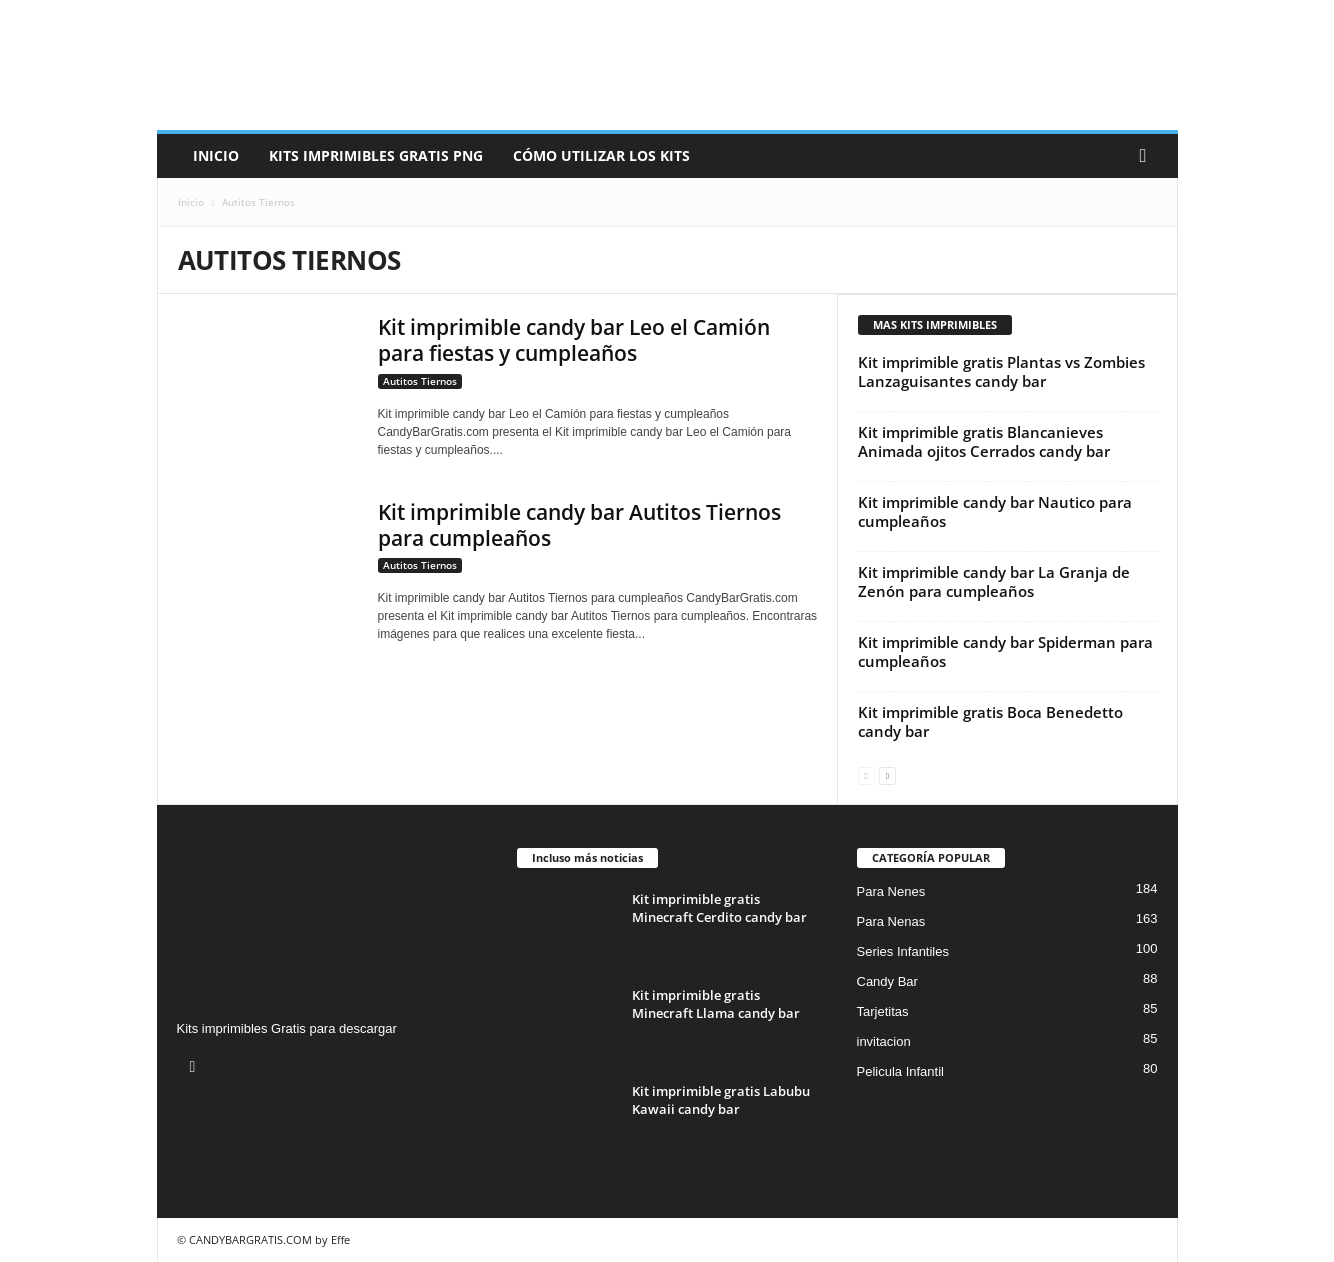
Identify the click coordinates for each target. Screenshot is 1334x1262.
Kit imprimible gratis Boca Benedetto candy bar (990, 721)
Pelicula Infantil (900, 1071)
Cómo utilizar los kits (601, 155)
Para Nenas (891, 921)
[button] (1148, 156)
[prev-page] (866, 774)
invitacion (884, 1041)
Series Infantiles (903, 951)
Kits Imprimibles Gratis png (376, 155)
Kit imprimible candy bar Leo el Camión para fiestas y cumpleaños (574, 340)
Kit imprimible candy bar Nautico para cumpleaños (995, 511)
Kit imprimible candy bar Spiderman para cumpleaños (1005, 651)
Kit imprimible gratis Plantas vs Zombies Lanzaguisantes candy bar (1001, 371)
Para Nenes (891, 891)
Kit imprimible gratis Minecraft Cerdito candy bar (719, 908)
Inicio (216, 155)
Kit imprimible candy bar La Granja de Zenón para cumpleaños (994, 581)
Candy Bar (887, 981)
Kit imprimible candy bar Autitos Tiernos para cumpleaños (579, 525)
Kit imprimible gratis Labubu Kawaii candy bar (721, 1100)
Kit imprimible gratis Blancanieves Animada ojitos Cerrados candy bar (984, 441)
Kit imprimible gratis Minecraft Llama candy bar (716, 1004)
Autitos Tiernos (420, 381)
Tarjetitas (883, 1011)
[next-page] (887, 774)
